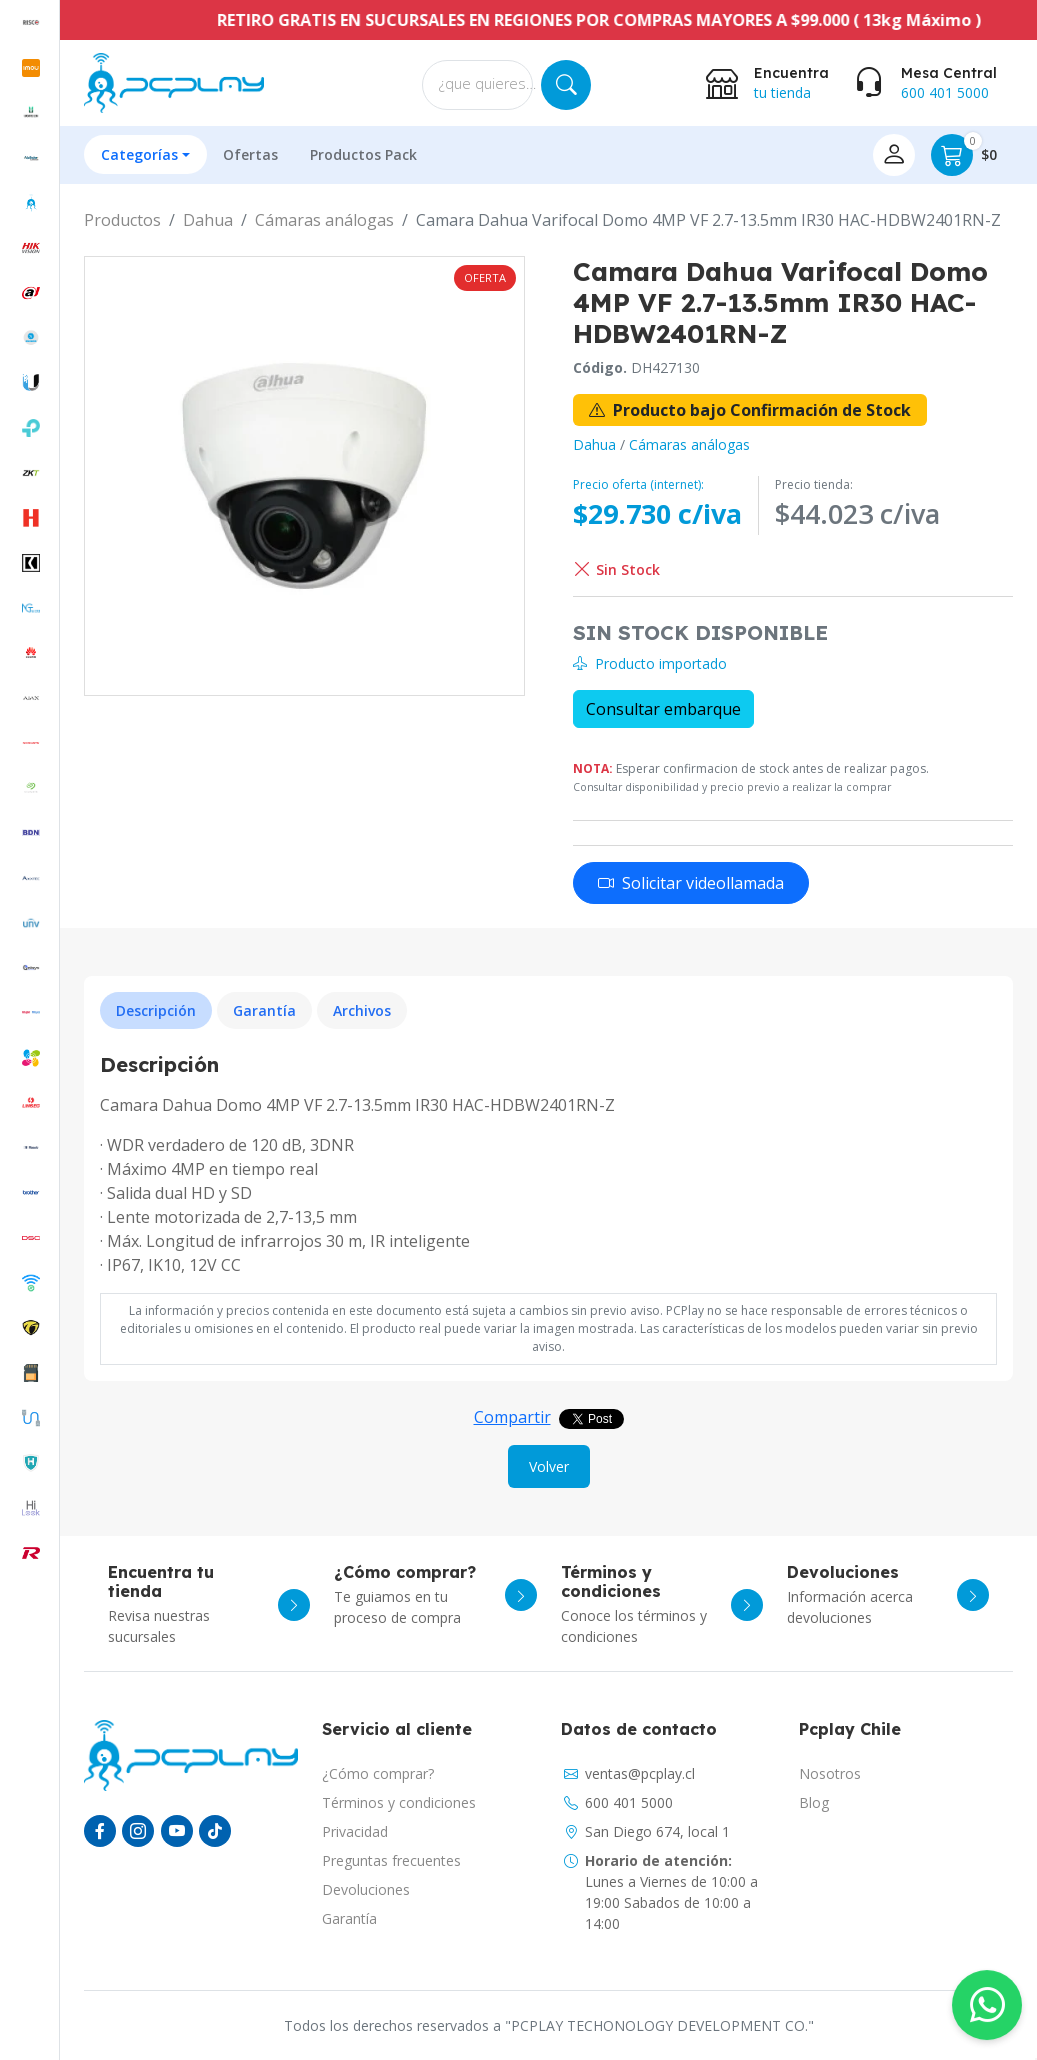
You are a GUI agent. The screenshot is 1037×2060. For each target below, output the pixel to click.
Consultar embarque (663, 709)
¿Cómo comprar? (378, 1773)
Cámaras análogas (324, 220)
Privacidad (355, 1831)
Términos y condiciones (399, 1802)
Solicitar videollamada (691, 883)
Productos (122, 220)
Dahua (208, 220)
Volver (549, 1466)
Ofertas (250, 154)
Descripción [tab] (156, 1010)
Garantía (349, 1918)
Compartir (512, 1417)
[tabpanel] (548, 1165)
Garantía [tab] (264, 1010)
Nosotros (830, 1773)
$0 (964, 155)
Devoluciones (366, 1889)
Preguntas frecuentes (391, 1860)
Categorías (139, 154)
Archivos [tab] (362, 1010)
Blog (814, 1802)
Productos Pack (363, 154)
